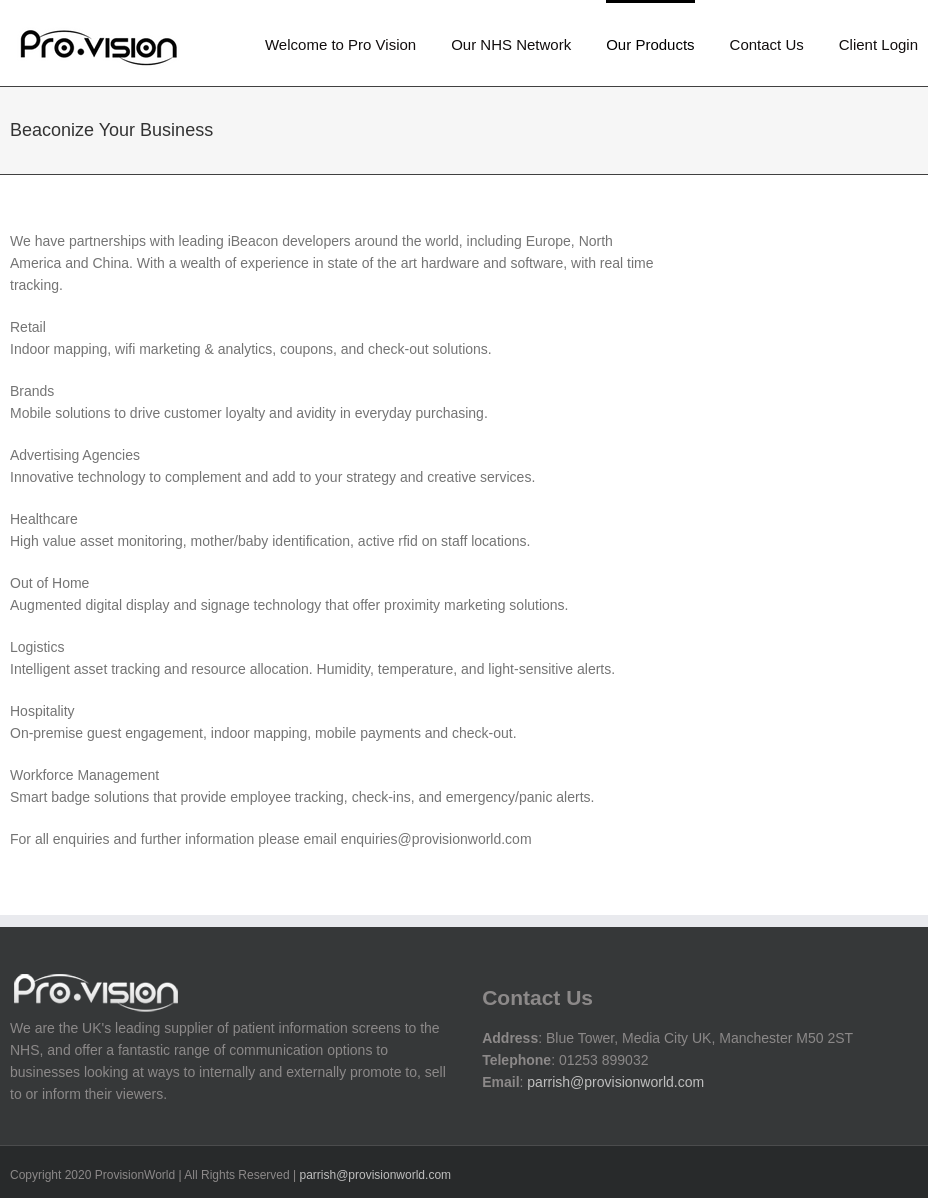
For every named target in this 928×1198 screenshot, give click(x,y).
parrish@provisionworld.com (615, 1082)
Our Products (650, 44)
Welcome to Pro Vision (340, 44)
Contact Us (767, 44)
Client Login (878, 44)
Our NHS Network (511, 44)
